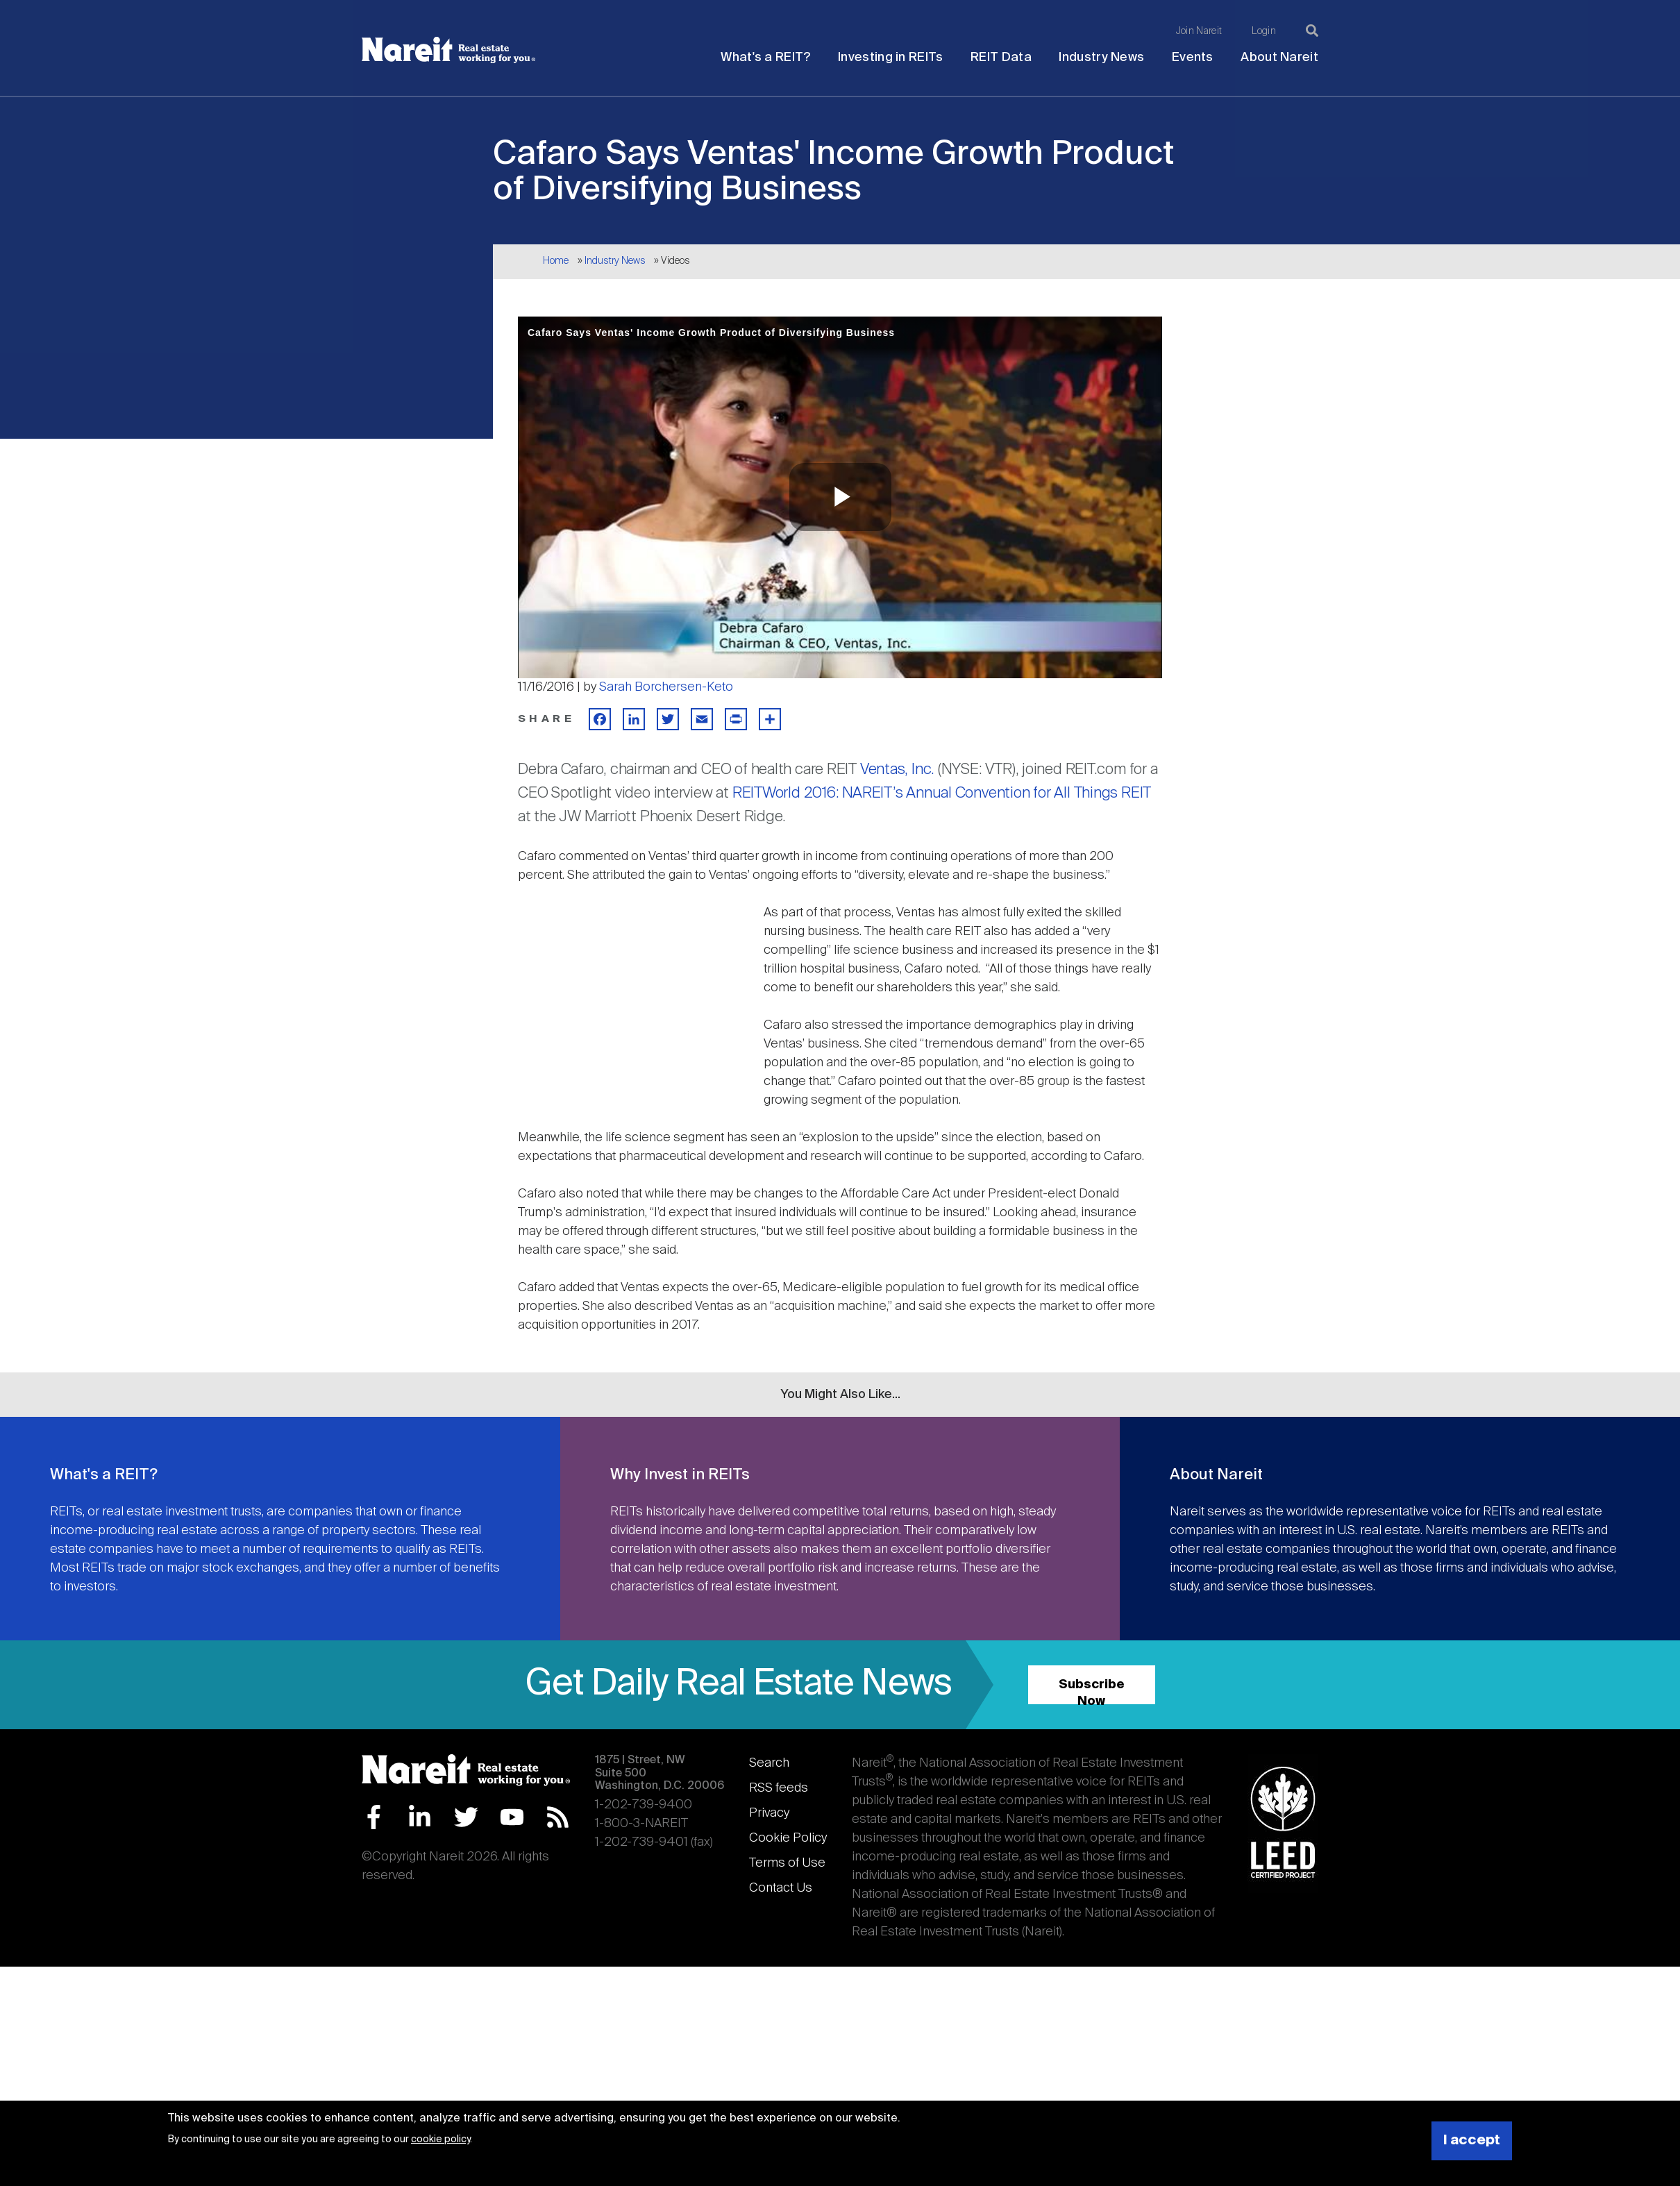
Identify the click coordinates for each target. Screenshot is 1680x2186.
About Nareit (1279, 57)
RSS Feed (558, 1817)
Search (769, 1763)
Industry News (1101, 57)
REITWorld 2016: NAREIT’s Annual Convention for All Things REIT (941, 793)
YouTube (512, 1817)
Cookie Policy (788, 1838)
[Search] (1312, 30)
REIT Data (1001, 57)
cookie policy (440, 2139)
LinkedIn (420, 1817)
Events (1192, 57)
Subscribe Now (1092, 1691)
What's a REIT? (765, 57)
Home (556, 261)
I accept (1471, 2140)
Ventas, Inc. (897, 769)
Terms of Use (787, 1863)
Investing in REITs (890, 57)
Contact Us (780, 1888)
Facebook (374, 1817)
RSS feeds (778, 1788)
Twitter (466, 1817)
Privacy (769, 1813)
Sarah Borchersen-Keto (666, 687)
